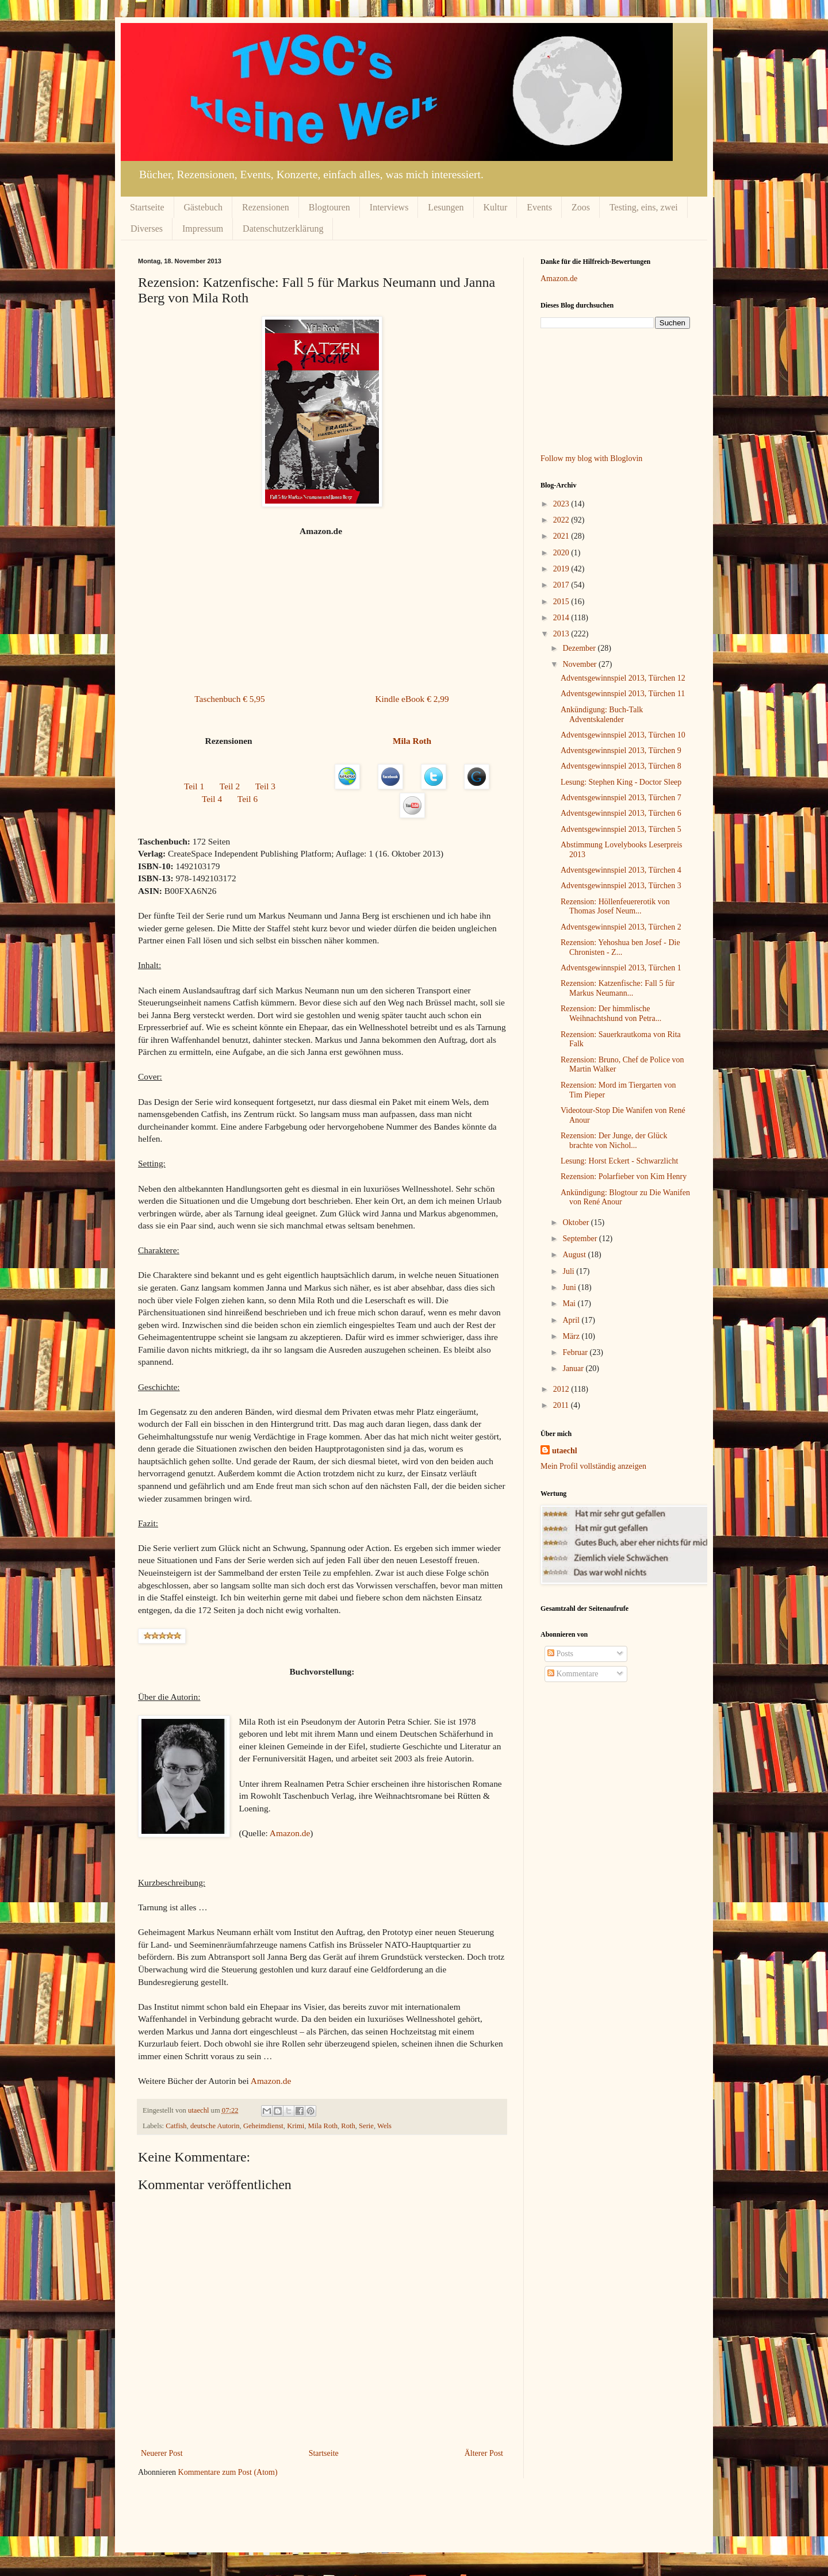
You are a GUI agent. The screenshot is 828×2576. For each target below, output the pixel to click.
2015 (562, 601)
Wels (384, 2126)
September (580, 1238)
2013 (562, 633)
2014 (562, 617)
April (571, 1320)
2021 (562, 536)
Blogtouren (329, 207)
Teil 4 (212, 799)
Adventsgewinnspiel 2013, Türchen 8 (621, 766)
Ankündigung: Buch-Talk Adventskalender (602, 714)
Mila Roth (323, 2126)
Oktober (576, 1222)
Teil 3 (265, 786)
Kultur (496, 207)
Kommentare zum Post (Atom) (228, 2472)
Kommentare (573, 1673)
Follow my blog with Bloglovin (591, 458)
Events (539, 207)
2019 (562, 569)
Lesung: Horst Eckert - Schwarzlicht (619, 1161)
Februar (575, 1352)
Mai (569, 1303)
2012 (562, 1389)
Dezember (579, 648)
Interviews (389, 207)
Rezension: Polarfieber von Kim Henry (624, 1176)
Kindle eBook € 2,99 (411, 699)
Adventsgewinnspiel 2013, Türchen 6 (621, 813)
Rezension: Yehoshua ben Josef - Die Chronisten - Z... (620, 947)
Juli (569, 1271)
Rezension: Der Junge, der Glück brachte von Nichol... (614, 1140)
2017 (562, 585)
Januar (573, 1368)
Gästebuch (203, 207)
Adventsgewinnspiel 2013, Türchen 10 (623, 735)
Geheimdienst (263, 2126)
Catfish (176, 2126)
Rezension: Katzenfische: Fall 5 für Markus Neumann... (617, 988)
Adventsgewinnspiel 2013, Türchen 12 (623, 678)
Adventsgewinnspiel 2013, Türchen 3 (621, 885)
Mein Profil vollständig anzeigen (593, 1466)
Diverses (147, 228)
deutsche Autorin (215, 2126)
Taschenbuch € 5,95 (229, 699)
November (580, 664)
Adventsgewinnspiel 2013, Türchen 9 (621, 750)
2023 (562, 504)
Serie (366, 2126)
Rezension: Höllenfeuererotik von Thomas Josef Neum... (615, 906)
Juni (570, 1287)
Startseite (147, 207)
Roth (348, 2126)
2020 (562, 552)
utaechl (564, 1450)
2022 (562, 520)
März (571, 1336)
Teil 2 (230, 786)
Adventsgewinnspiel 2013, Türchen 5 (621, 829)
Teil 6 (247, 799)
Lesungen (445, 207)
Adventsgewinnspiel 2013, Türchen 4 (621, 870)
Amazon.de (290, 1833)
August (575, 1254)
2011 (562, 1405)
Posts (560, 1653)
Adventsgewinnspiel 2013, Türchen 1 (621, 967)
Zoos (581, 207)
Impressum (202, 228)
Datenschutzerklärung (283, 228)
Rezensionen (265, 207)
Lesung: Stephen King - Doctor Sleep (621, 782)
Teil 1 (194, 786)
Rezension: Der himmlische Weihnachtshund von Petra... (611, 1013)
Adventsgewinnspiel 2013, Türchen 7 (621, 797)
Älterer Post (484, 2453)
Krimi (295, 2126)
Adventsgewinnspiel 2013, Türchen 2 (621, 927)
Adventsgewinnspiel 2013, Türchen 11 (623, 693)
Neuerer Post (162, 2453)
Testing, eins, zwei (644, 207)
